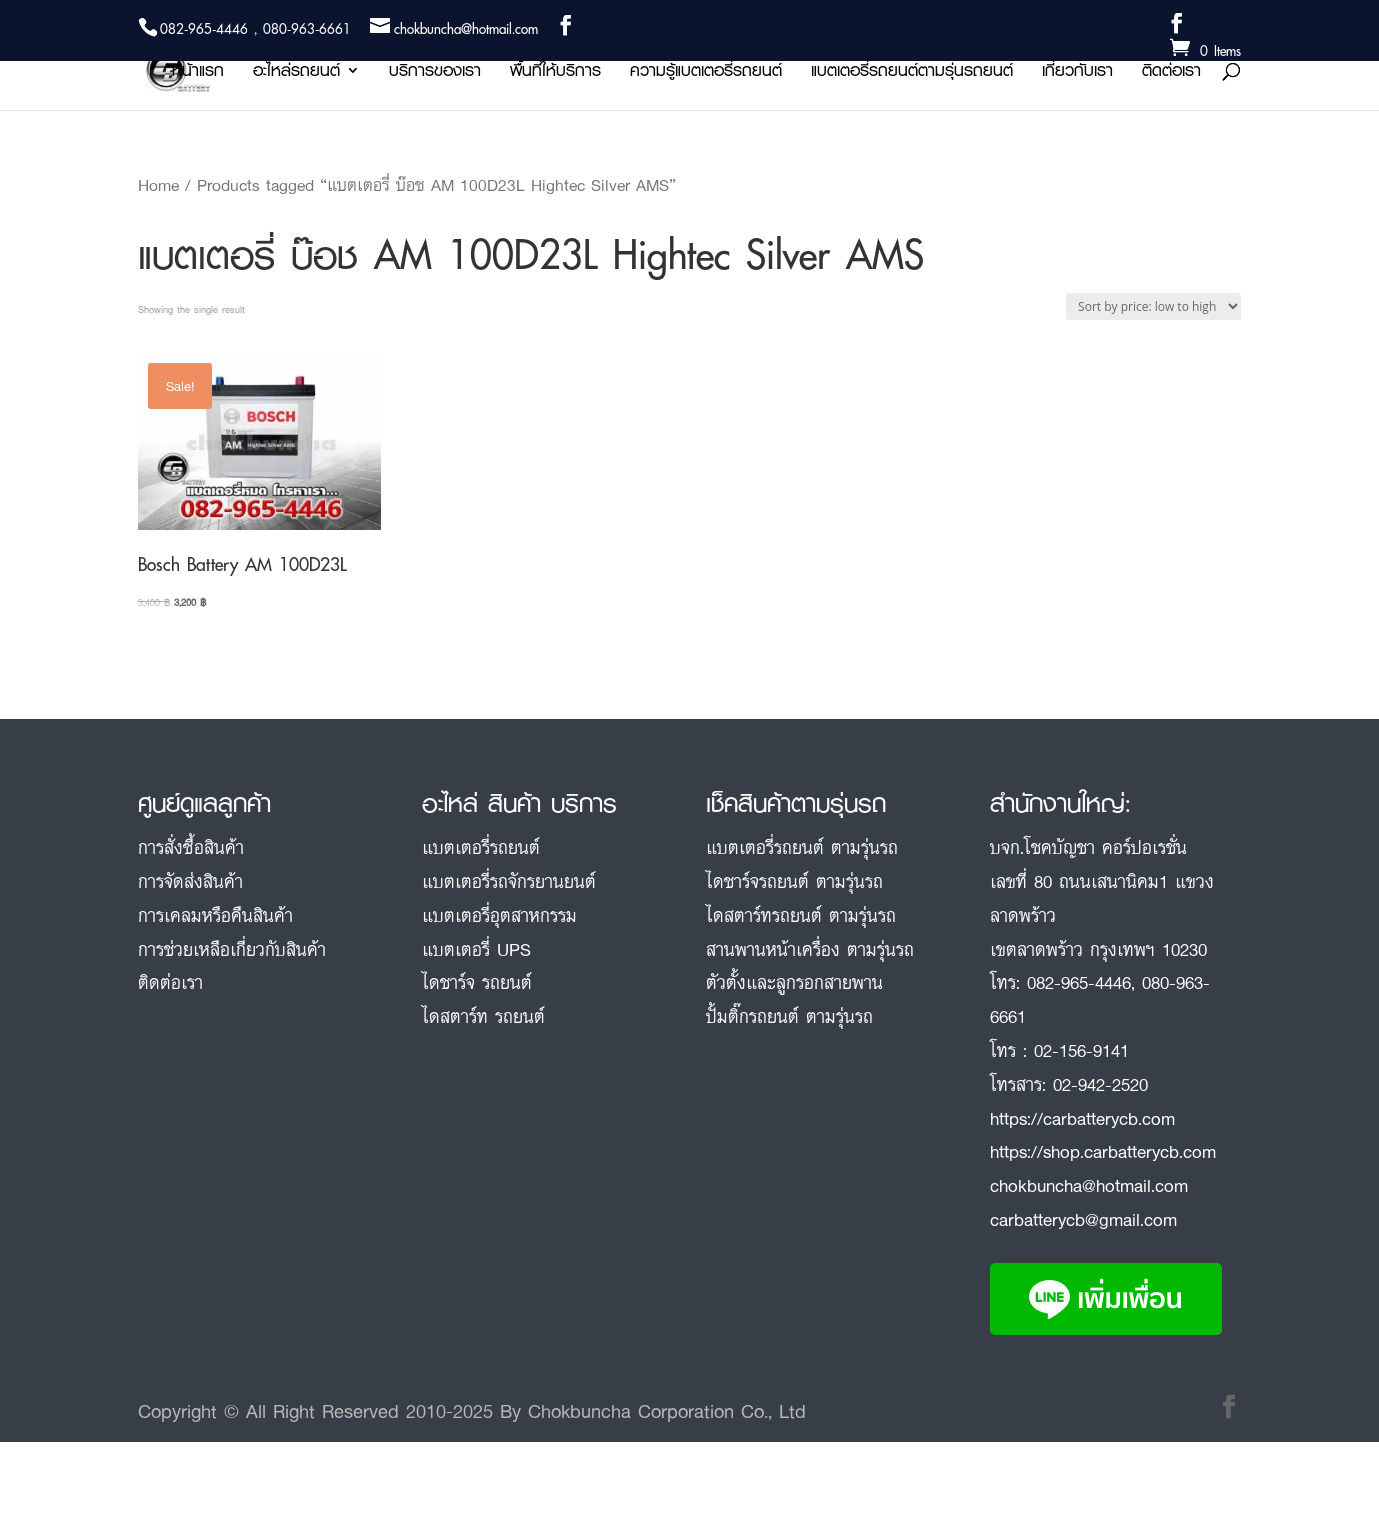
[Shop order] (1153, 306)
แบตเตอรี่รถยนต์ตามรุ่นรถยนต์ (912, 73)
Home (158, 185)
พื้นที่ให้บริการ (555, 73)
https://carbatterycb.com (1082, 1118)
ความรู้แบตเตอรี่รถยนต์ (706, 73)
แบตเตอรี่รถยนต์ (481, 847)
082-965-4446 (1079, 982)
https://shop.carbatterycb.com (1103, 1151)
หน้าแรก (198, 73)
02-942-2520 (1100, 1084)
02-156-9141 (1081, 1050)
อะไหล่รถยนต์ (296, 73)
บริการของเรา (435, 73)
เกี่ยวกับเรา (1077, 73)
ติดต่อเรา (1171, 73)
